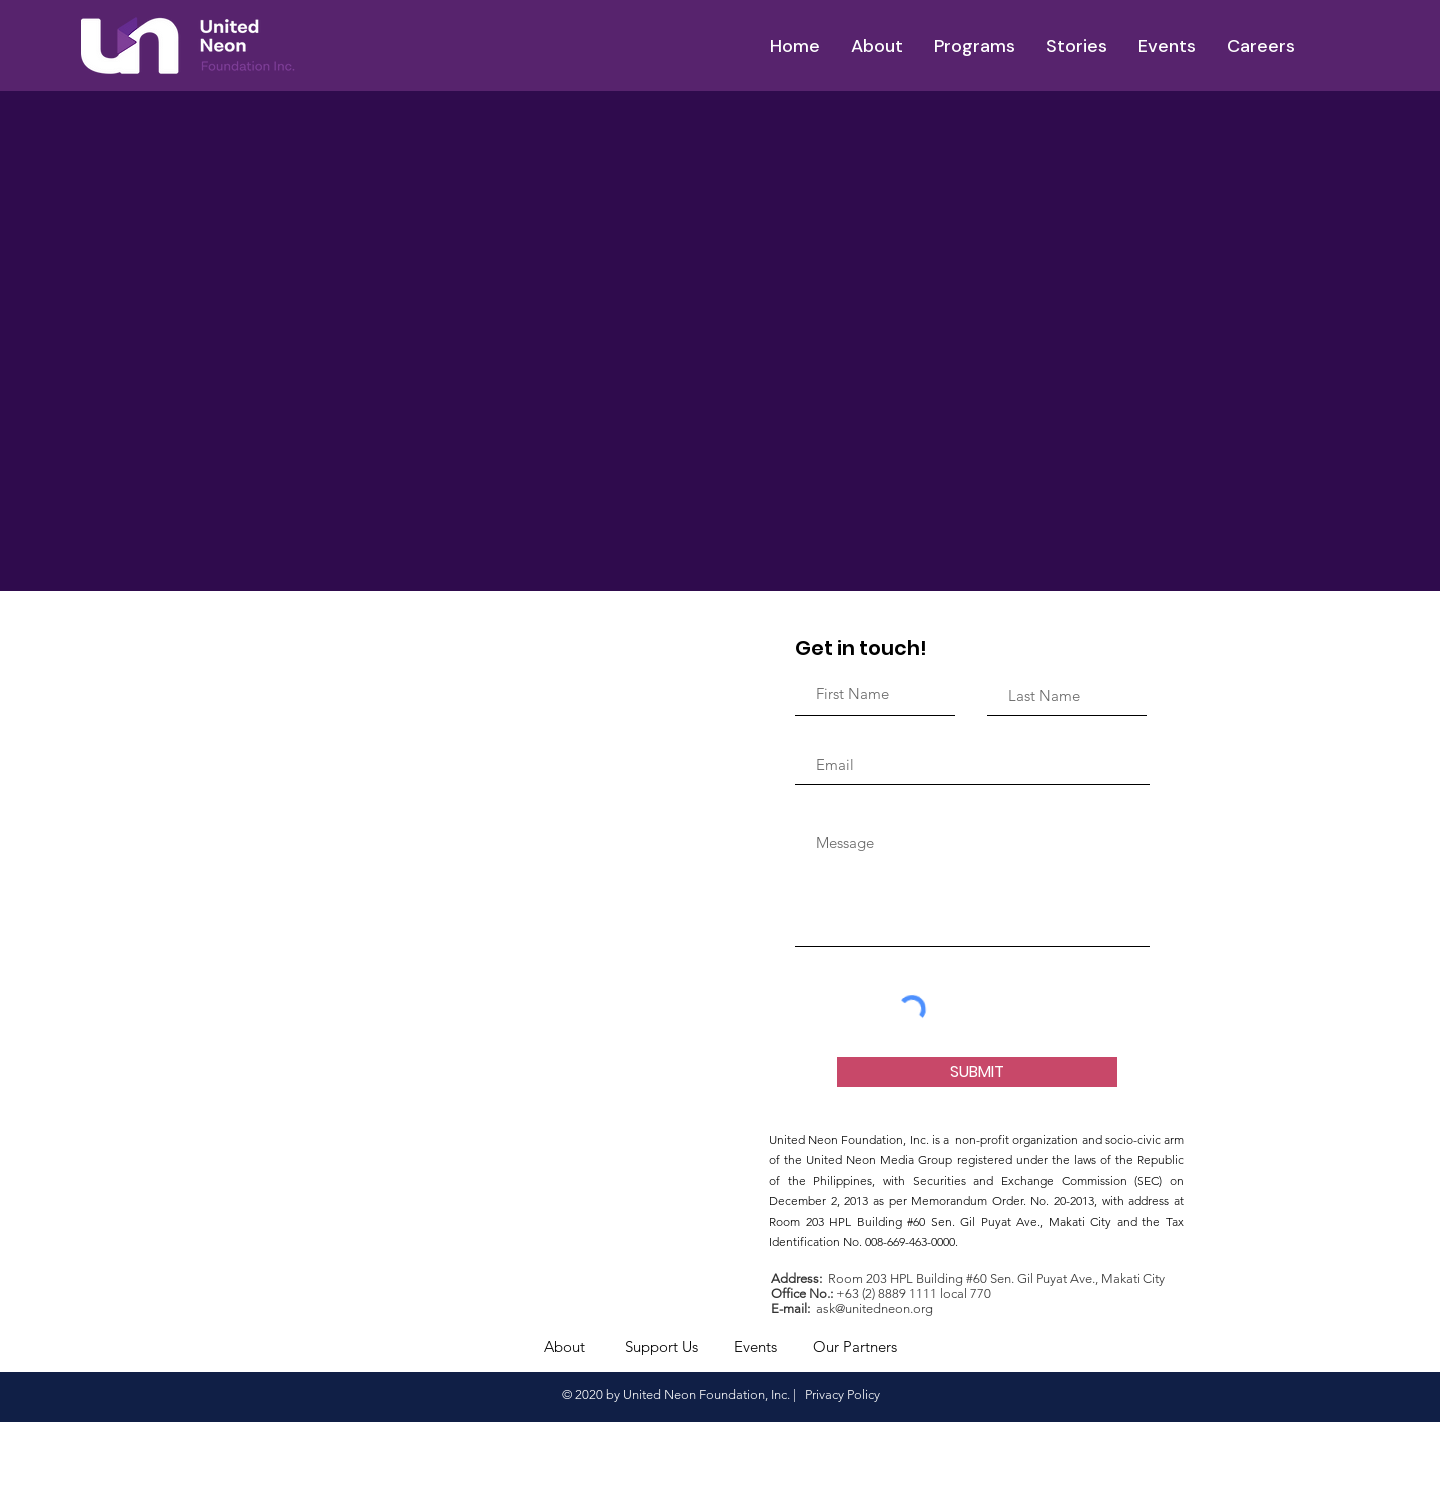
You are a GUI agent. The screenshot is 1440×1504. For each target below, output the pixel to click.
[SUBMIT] (977, 1072)
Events (755, 1346)
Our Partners (855, 1346)
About (564, 1346)
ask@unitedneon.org (874, 1308)
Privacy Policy (841, 1394)
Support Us (661, 1346)
